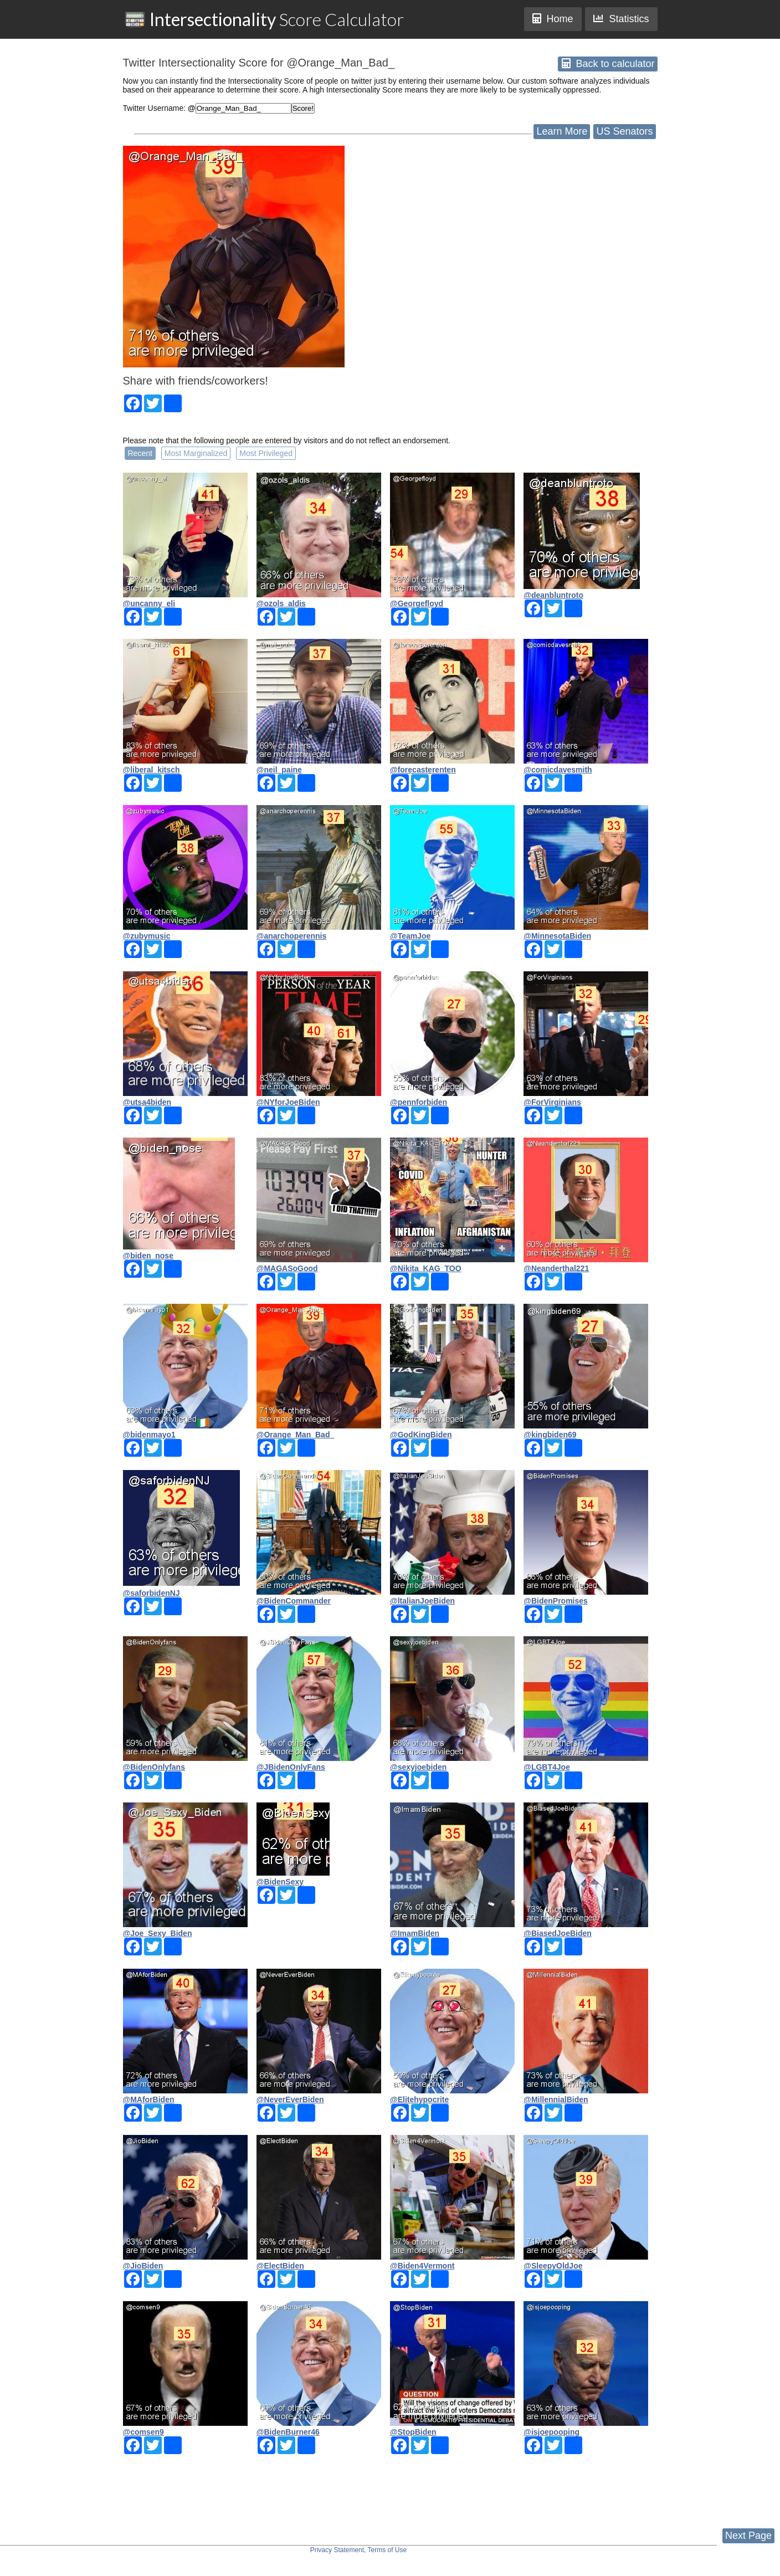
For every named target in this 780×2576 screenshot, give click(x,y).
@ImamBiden (414, 1933)
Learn (561, 131)
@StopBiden (413, 2432)
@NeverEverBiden (290, 2099)
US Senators (624, 131)
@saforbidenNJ (151, 1593)
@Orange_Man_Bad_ (295, 1434)
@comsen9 (143, 2432)
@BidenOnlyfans (154, 1767)
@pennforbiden (418, 1102)
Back (608, 63)
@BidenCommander (293, 1600)
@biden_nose (148, 1255)
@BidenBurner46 (288, 2432)
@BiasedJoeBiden (558, 1933)
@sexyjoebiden (418, 1767)
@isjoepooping (551, 2432)
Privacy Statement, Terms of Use (358, 2550)
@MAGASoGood (287, 1268)
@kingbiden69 (550, 1434)
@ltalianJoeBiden (422, 1600)
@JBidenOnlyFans (290, 1767)
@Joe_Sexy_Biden (157, 1933)
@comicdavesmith (558, 769)
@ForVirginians (552, 1102)
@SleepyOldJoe (553, 2265)
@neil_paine (279, 769)
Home (552, 18)
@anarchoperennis (291, 935)
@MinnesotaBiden (557, 935)
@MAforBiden (149, 2099)
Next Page (748, 2535)
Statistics (621, 18)
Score (264, 19)
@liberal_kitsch (151, 769)
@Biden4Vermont (422, 2265)
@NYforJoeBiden (288, 1102)
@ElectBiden (280, 2265)
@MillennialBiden (556, 2099)
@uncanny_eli (149, 603)
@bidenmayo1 (149, 1434)
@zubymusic (147, 935)
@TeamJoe (410, 935)
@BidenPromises (556, 1600)
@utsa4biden (147, 1102)
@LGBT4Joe (547, 1767)
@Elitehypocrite (419, 2099)
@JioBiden (143, 2265)
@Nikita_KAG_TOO (425, 1268)
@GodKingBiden (421, 1434)
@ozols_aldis (281, 603)
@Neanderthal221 (556, 1268)
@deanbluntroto (553, 595)
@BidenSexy (280, 1881)
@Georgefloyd (416, 603)
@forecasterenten (423, 769)
